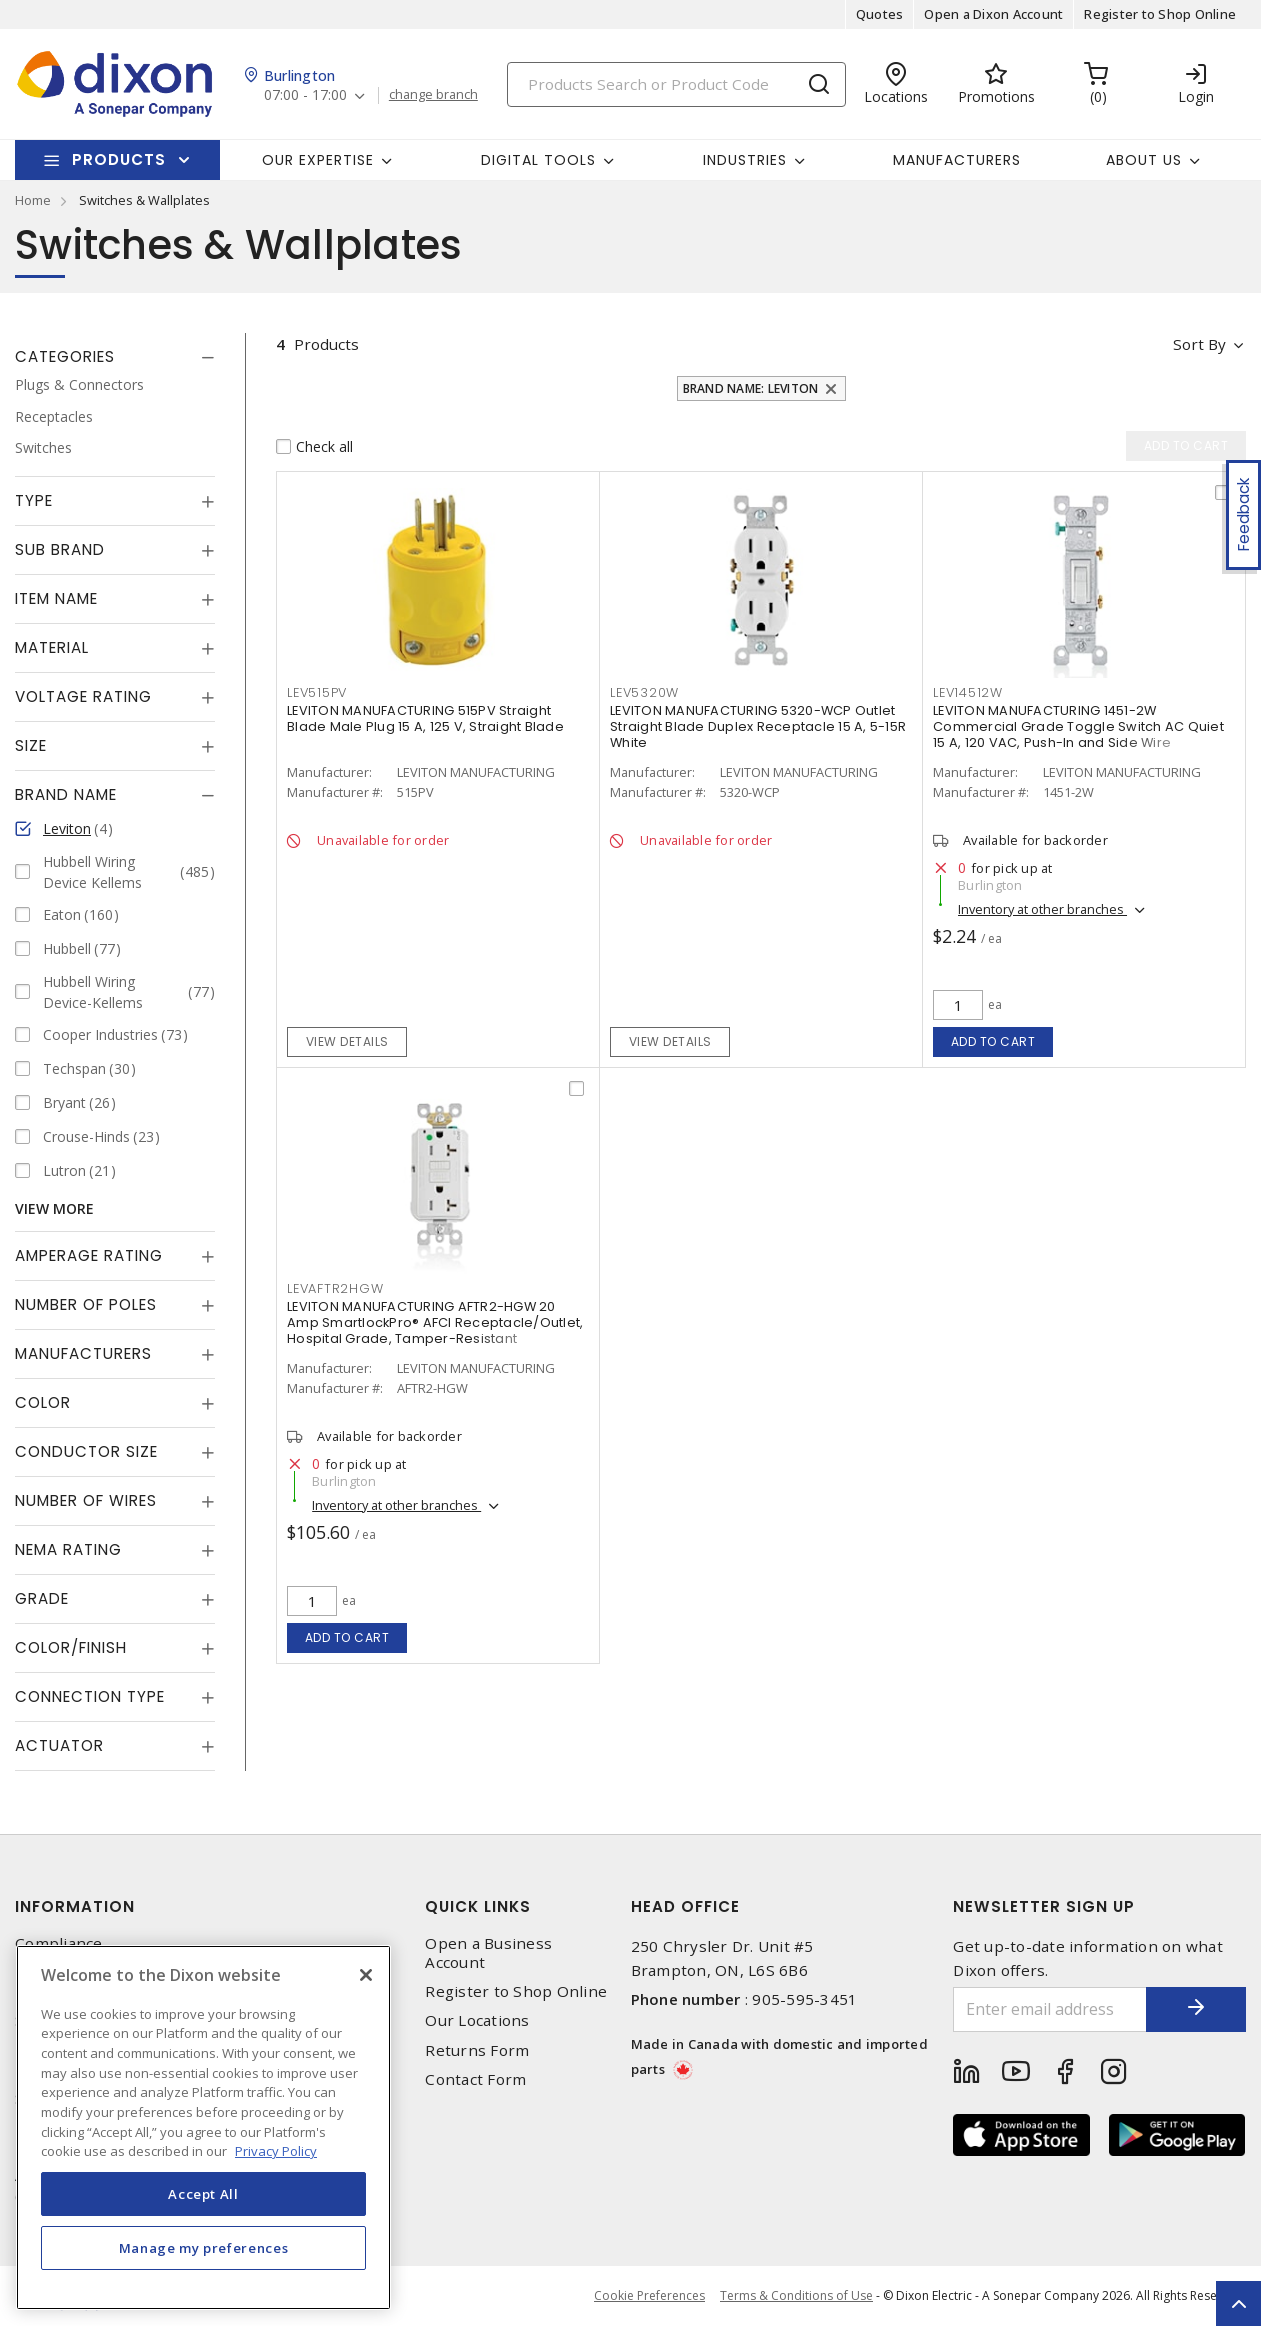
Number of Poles (86, 1304)
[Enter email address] (1050, 2009)
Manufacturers (957, 160)
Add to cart (993, 1041)
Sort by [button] (1199, 344)
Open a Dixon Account (993, 14)
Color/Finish (71, 1647)
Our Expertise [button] (318, 160)
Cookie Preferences (649, 2296)
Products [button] (119, 159)
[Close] (366, 1975)
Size (31, 745)
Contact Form (475, 2079)
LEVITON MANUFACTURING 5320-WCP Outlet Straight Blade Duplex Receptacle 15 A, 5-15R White (758, 726)
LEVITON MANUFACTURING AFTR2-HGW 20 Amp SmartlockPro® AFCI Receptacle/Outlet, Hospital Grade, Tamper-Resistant (435, 1322)
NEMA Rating (68, 1549)
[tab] (115, 357)
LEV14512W (968, 692)
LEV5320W (644, 692)
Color (43, 1402)
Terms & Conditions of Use (796, 2295)
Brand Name (66, 794)
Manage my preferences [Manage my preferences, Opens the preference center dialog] (204, 2248)
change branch (433, 95)
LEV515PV (317, 692)
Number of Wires (86, 1500)
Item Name (56, 598)
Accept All (203, 2194)
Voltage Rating (83, 696)
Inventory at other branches (1042, 909)
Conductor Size (86, 1451)
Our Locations (477, 2020)
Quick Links (478, 1906)
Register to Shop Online (1160, 14)
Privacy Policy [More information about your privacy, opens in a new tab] (276, 2151)
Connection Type (90, 1696)
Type (34, 500)
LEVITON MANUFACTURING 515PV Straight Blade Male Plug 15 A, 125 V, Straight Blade (425, 718)
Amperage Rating (89, 1255)
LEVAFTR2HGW (335, 1288)
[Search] (676, 84)
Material (52, 647)
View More (54, 1208)
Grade (42, 1598)
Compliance (59, 1943)
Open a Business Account (488, 1953)
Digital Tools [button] (538, 160)
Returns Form (477, 2050)
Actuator (59, 1745)
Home (33, 200)
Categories (65, 356)
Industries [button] (745, 160)
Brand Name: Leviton (751, 388)
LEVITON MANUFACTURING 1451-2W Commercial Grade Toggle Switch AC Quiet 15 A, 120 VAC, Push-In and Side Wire (1078, 726)
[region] (203, 2127)
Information (75, 1906)
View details (347, 1041)
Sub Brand (60, 549)
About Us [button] (1144, 160)
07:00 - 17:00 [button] (305, 95)
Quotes (880, 14)
